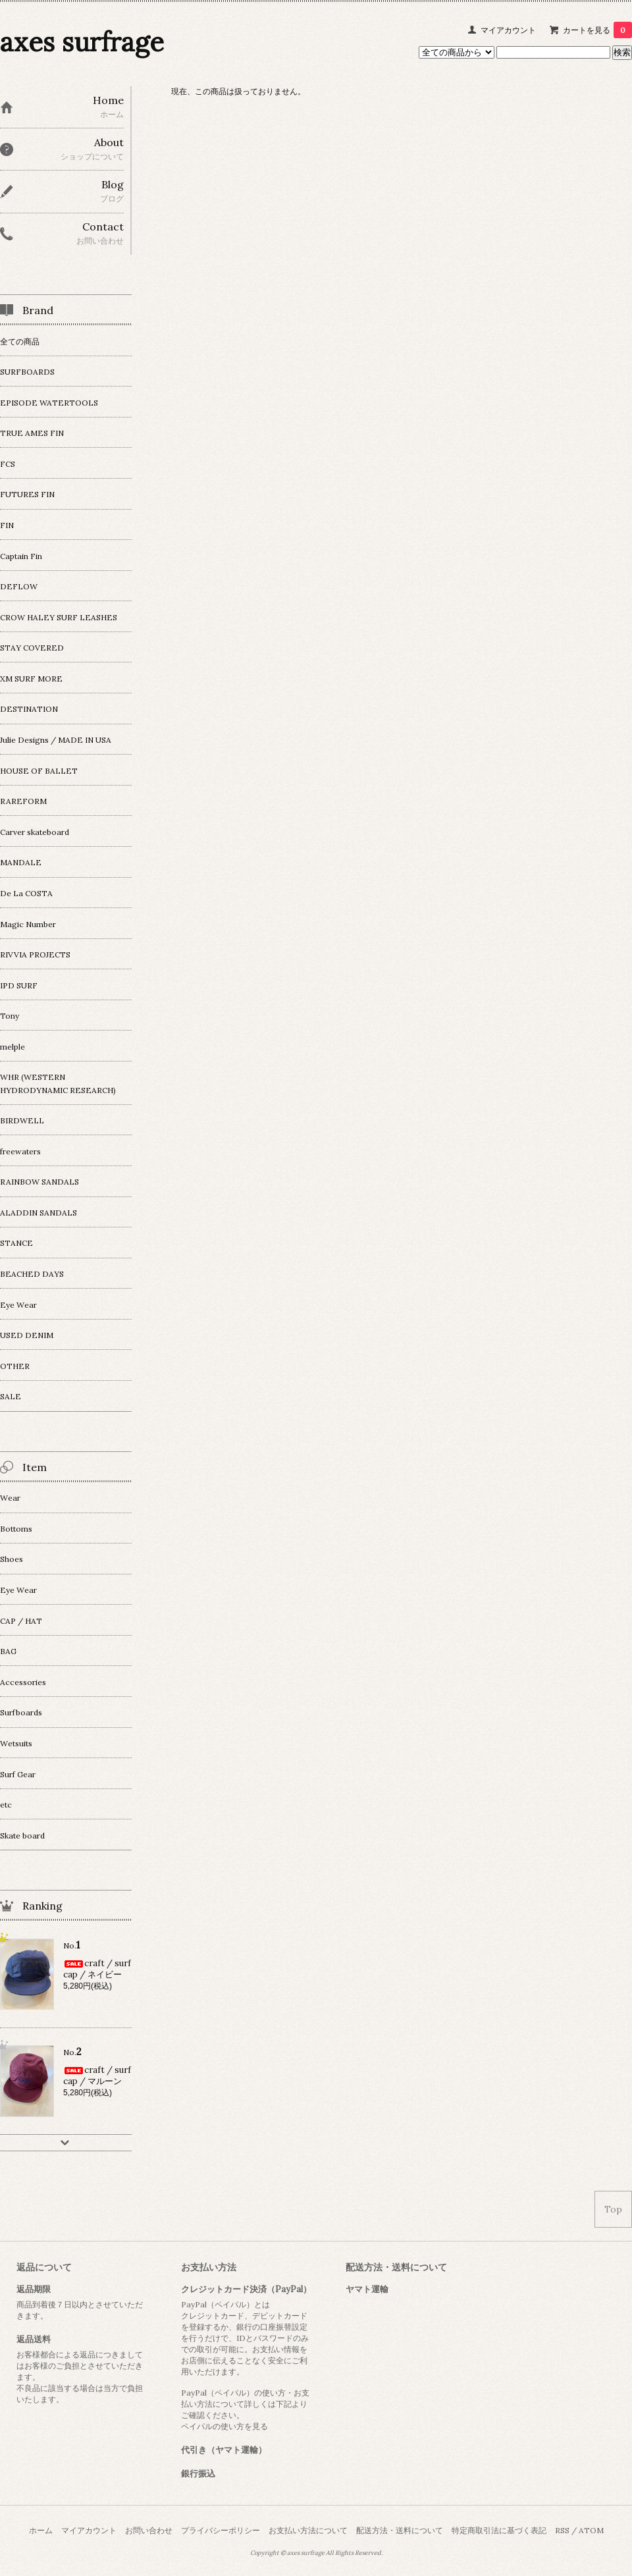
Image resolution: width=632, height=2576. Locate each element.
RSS (562, 2530)
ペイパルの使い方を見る (224, 2426)
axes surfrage (82, 42)
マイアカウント (508, 30)
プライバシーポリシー (220, 2530)
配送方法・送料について (399, 2530)
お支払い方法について (308, 2530)
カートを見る (597, 30)
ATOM (591, 2530)
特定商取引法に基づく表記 (499, 2530)
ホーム (41, 2530)
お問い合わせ (148, 2530)
